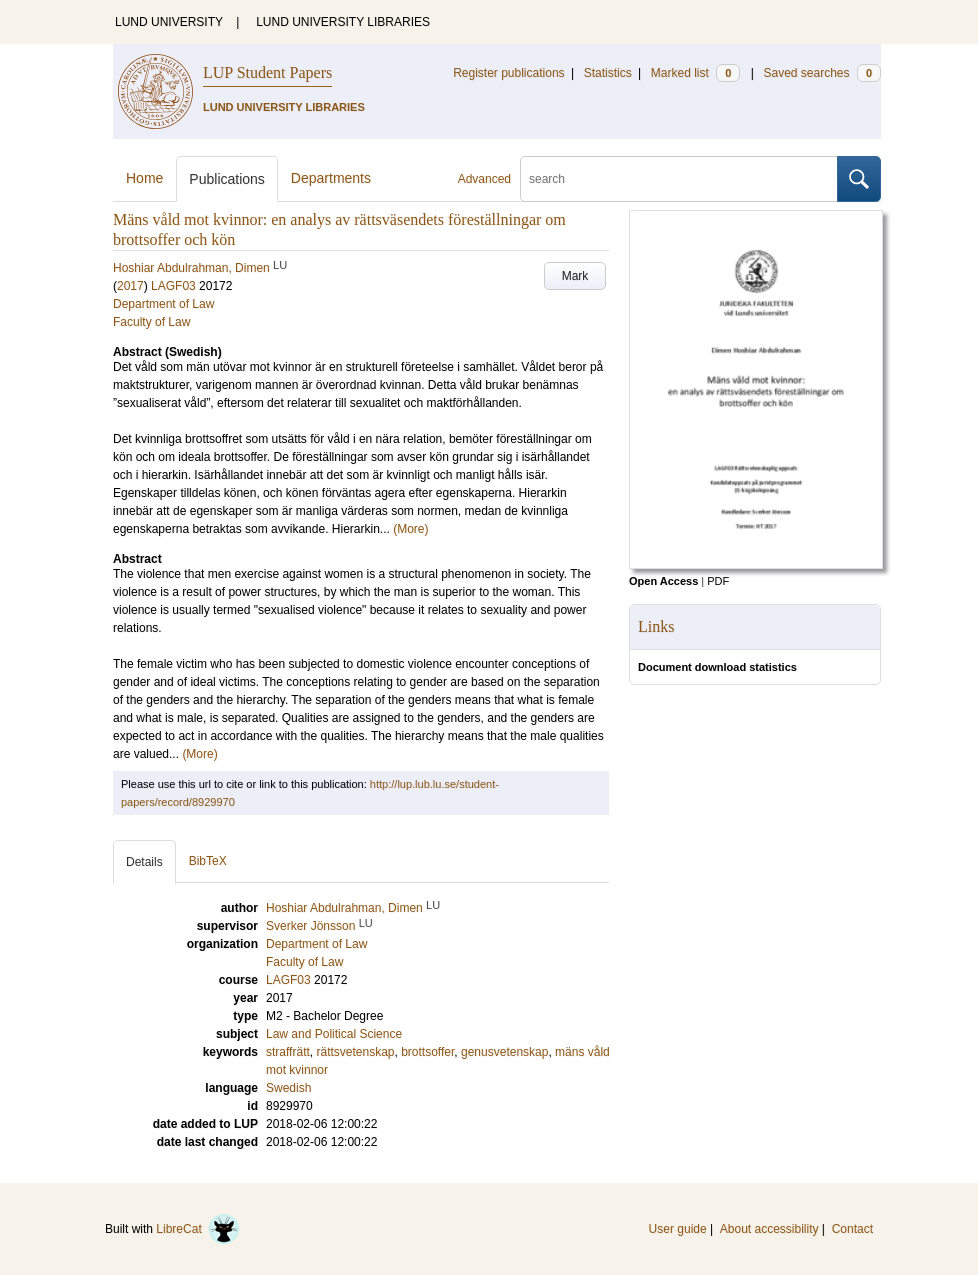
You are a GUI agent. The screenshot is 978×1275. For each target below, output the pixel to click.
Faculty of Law (151, 322)
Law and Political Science (334, 1034)
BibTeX (208, 861)
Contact (852, 1229)
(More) (410, 529)
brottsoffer (427, 1052)
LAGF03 (173, 286)
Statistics (608, 73)
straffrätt (288, 1052)
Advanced (484, 179)
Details (144, 862)
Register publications (508, 73)
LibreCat (198, 1229)
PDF (718, 581)
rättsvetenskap (355, 1052)
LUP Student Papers (267, 72)
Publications (227, 179)
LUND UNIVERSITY (169, 22)
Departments (331, 178)
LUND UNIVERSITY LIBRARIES (343, 22)
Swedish (288, 1088)
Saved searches (822, 73)
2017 (130, 286)
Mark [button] (575, 276)
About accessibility (769, 1229)
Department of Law (163, 304)
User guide (678, 1229)
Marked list (695, 73)
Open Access (663, 581)
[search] (679, 179)
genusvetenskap (504, 1052)
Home (144, 178)
